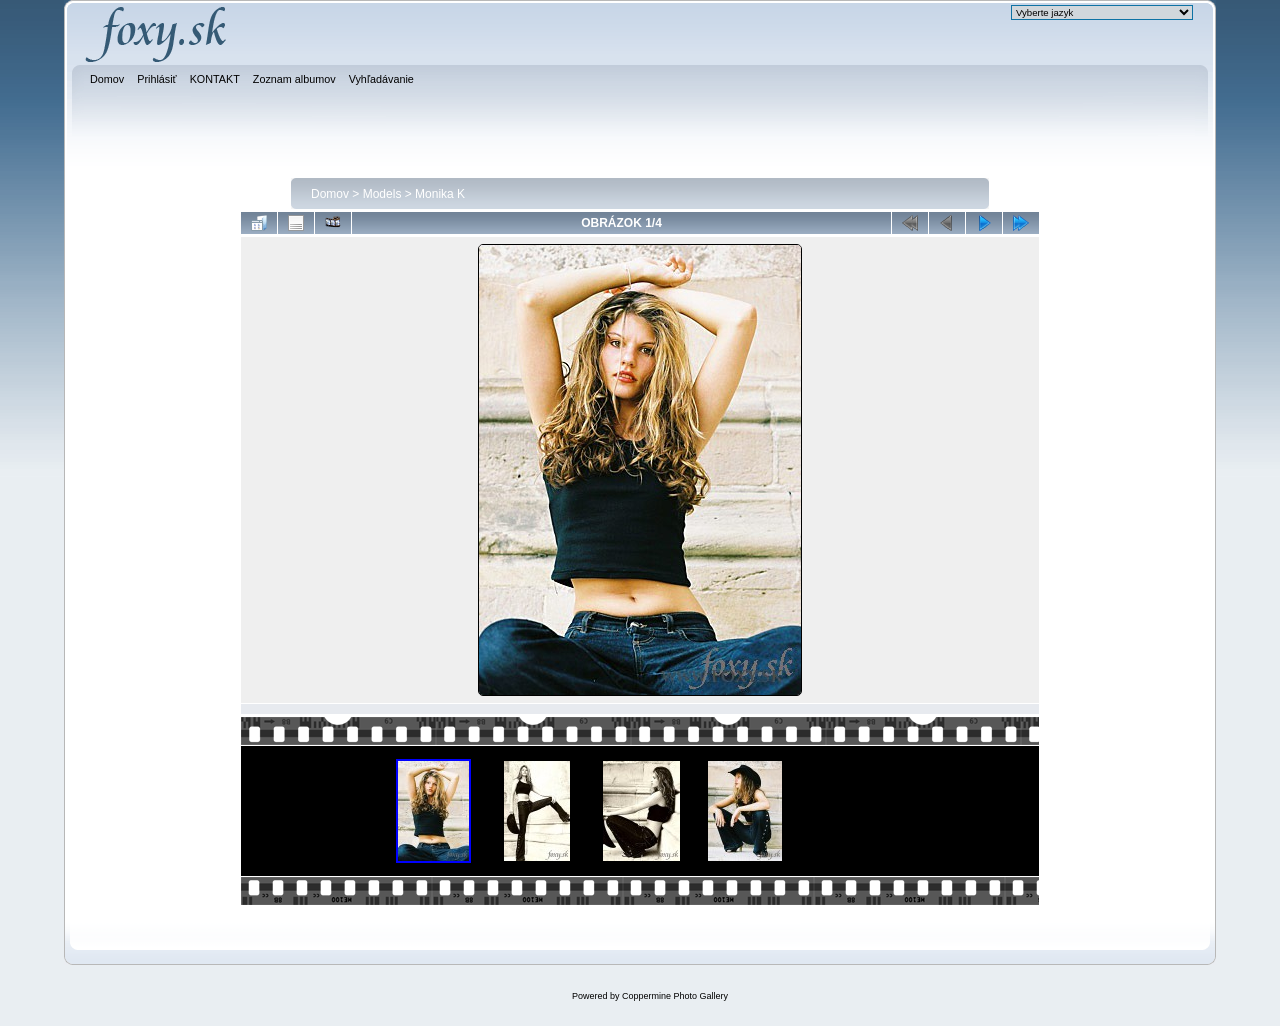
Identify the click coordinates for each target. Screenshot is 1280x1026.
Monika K (440, 194)
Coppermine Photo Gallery (675, 996)
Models (382, 194)
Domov (330, 194)
